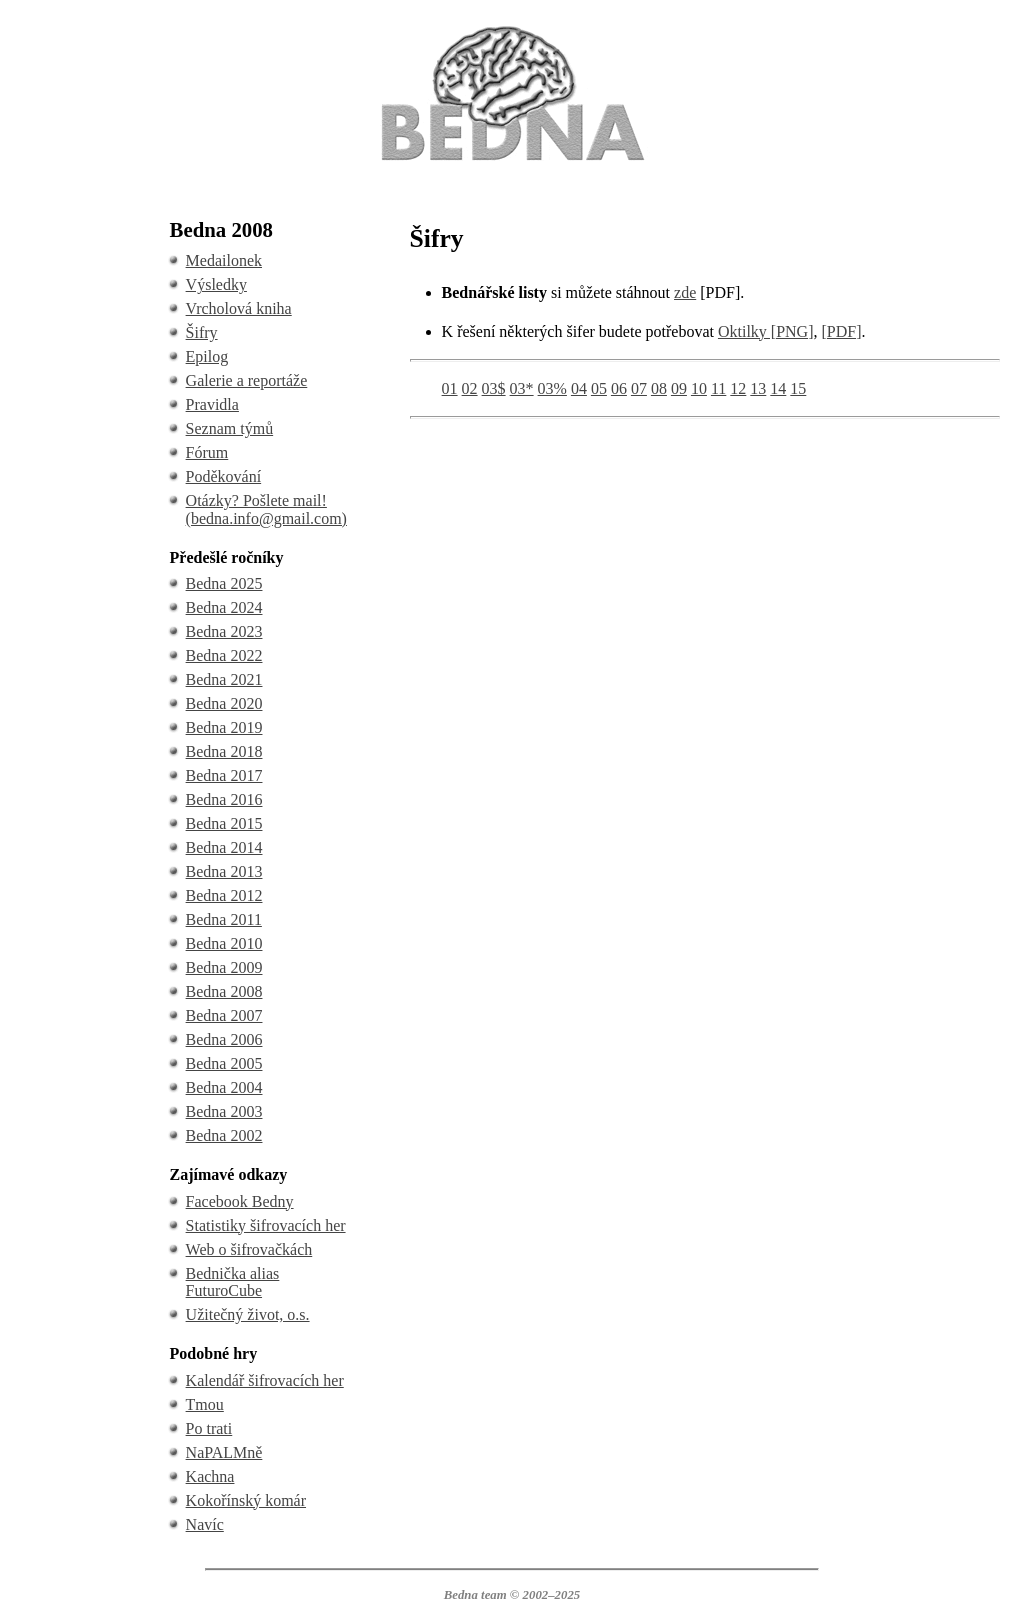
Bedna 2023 (224, 631)
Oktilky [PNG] (766, 331)
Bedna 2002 (224, 1135)
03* (522, 388)
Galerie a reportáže (247, 380)
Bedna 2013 (224, 871)
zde (685, 292)
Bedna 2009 (224, 967)
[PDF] (842, 331)
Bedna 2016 (224, 799)
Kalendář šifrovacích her (265, 1380)
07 (639, 388)
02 (470, 388)
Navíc (205, 1524)
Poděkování (224, 476)
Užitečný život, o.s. (248, 1314)
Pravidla (212, 404)
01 (450, 388)
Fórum (207, 452)
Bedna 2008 (224, 991)
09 (679, 388)
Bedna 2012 (224, 895)
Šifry (202, 332)
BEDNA (511, 28)
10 (699, 388)
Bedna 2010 (224, 943)
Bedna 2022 (224, 655)
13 (758, 388)
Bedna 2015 (224, 823)
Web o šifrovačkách (249, 1249)
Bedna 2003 (224, 1111)
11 (718, 388)
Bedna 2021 (224, 679)
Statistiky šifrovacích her (266, 1225)
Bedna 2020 (224, 703)
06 (619, 388)
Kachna (210, 1476)
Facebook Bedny (240, 1201)
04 (579, 388)
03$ (494, 388)
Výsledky (216, 284)
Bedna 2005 (224, 1063)
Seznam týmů (230, 428)
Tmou (205, 1404)
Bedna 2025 (224, 583)
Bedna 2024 (224, 607)
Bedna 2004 (224, 1087)
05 (599, 388)
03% (552, 388)
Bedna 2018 (224, 751)
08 (659, 388)
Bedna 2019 (224, 727)
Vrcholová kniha (239, 308)
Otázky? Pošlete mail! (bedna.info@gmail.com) (266, 509)
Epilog (207, 356)
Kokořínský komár (246, 1500)
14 (778, 388)
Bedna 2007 (224, 1015)
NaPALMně (224, 1452)
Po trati (209, 1428)
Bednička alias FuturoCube (233, 1282)
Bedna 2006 (224, 1039)
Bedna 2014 (224, 847)
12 (738, 388)
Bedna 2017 (224, 775)
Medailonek (224, 260)
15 (798, 388)
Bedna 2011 (224, 919)
